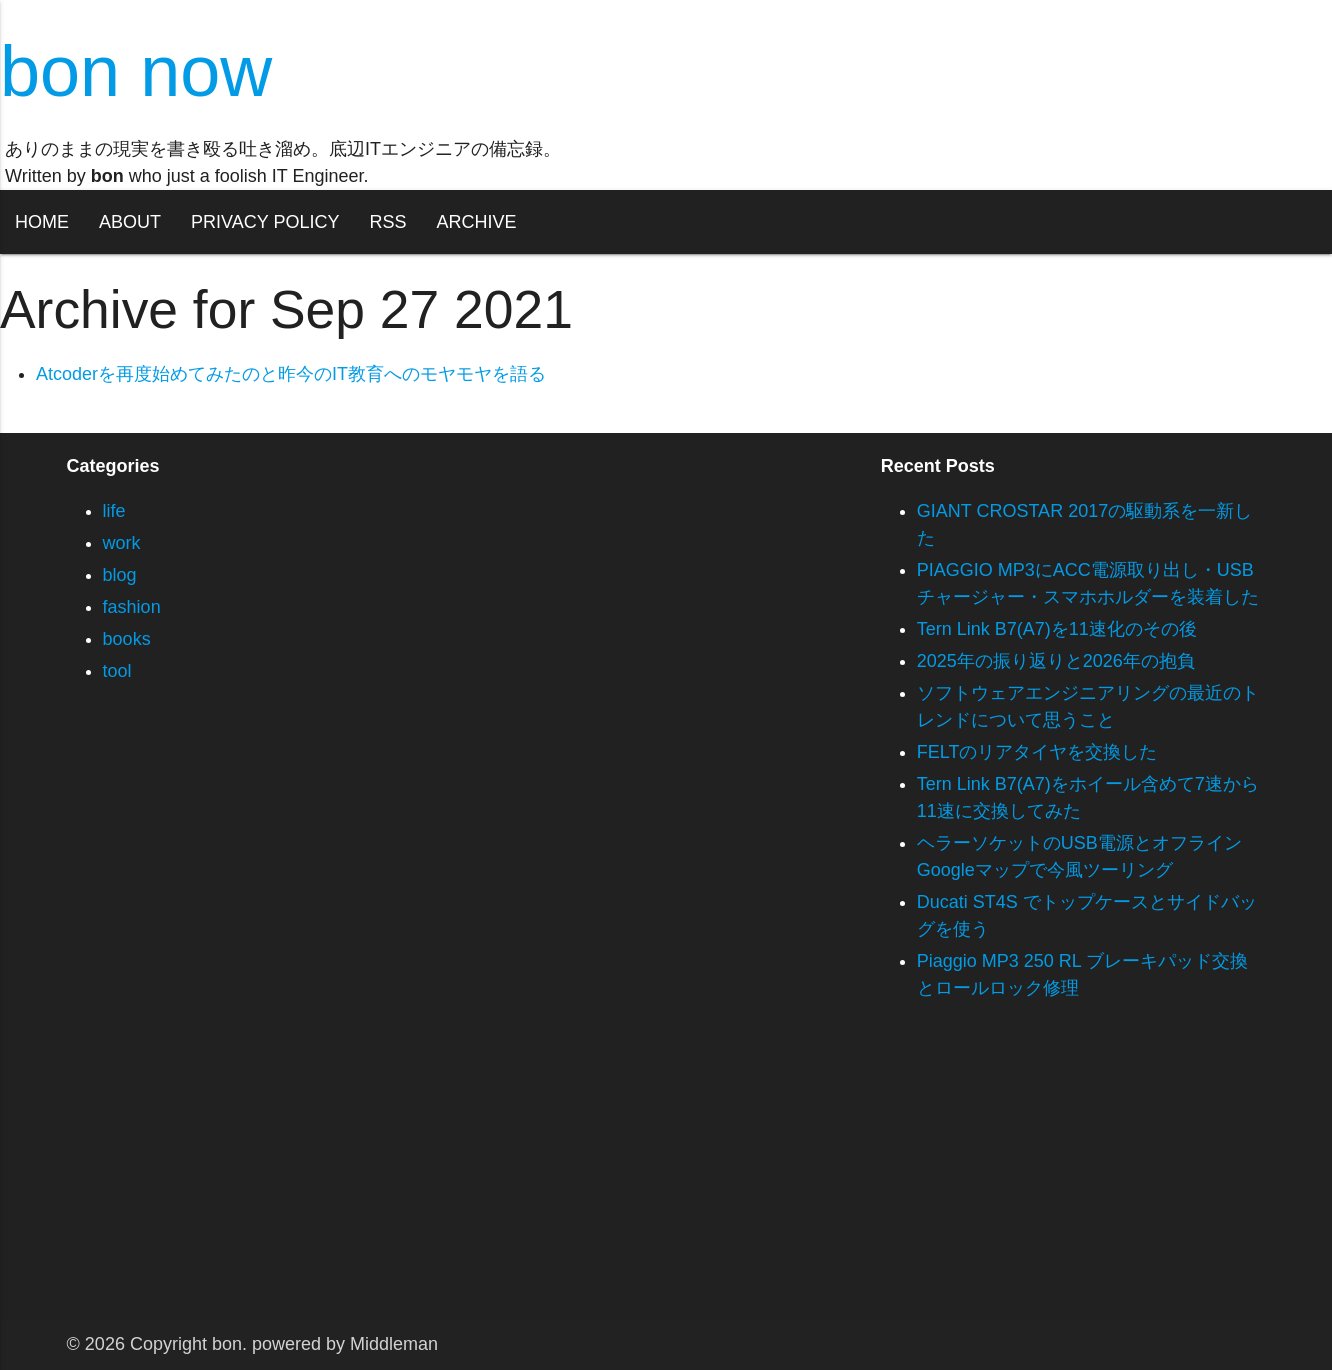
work (122, 543)
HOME (42, 222)
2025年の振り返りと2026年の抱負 (1056, 661)
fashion (132, 607)
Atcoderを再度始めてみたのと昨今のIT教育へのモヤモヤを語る (291, 374)
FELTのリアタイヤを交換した (1037, 752)
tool (117, 671)
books (127, 639)
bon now (136, 71)
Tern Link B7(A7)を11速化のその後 (1057, 629)
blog (120, 575)
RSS (387, 222)
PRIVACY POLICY (265, 222)
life (114, 511)
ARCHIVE (476, 222)
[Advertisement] (600, 1180)
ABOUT (130, 222)
